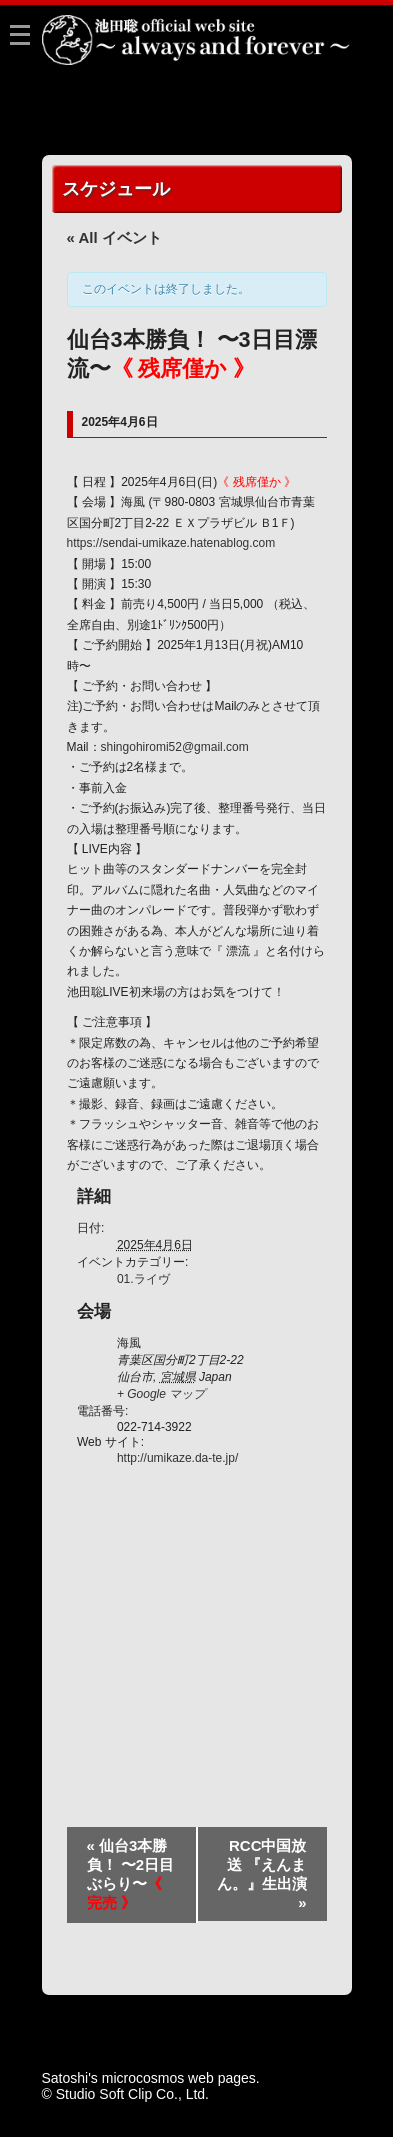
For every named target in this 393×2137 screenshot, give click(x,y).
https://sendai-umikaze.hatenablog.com (171, 543)
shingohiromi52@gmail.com (175, 747)
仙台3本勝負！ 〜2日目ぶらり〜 (131, 1874)
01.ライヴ (143, 1279)
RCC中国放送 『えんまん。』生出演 (262, 1874)
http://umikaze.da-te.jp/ (177, 1458)
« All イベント (114, 237)
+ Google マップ (161, 1394)
